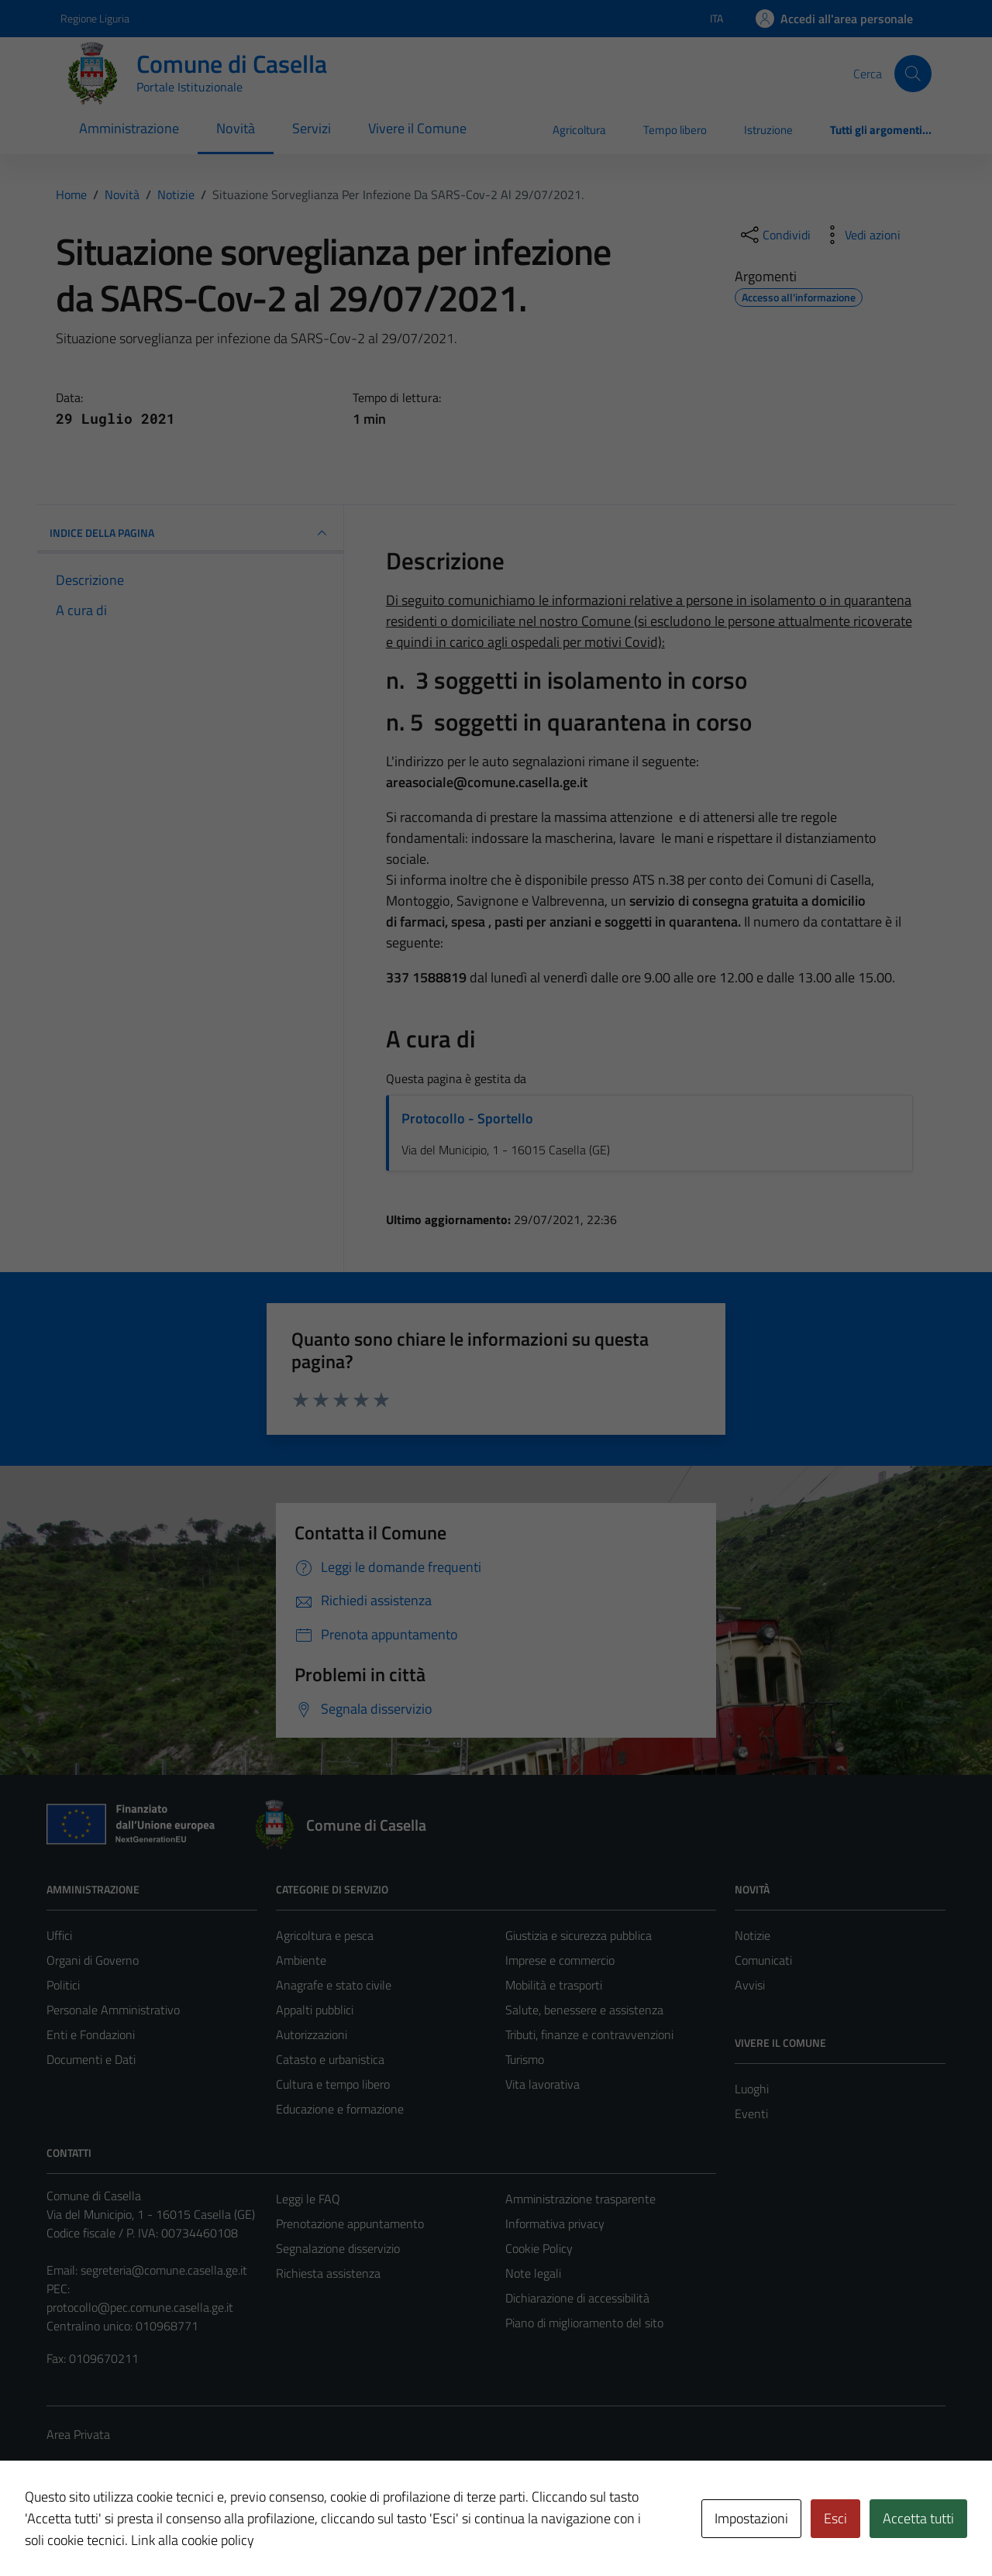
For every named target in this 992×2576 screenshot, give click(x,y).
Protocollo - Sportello (467, 1118)
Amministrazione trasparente (580, 2198)
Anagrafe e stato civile (333, 1985)
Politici (63, 1985)
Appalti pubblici (314, 2009)
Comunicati (763, 1960)
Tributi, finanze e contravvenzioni (589, 2034)
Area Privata (78, 2434)
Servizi (311, 128)
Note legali (533, 2273)
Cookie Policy (539, 2248)
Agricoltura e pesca (325, 1935)
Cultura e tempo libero (333, 2084)
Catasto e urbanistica (330, 2059)
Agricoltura (579, 130)
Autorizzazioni (311, 2034)
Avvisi (750, 1985)
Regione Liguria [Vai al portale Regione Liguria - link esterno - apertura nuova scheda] (94, 18)
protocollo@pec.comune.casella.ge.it (139, 2307)
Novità (235, 128)
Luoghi (752, 2088)
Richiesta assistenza (328, 2273)
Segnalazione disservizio (338, 2248)
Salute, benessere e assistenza (584, 2009)
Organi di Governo (92, 1960)
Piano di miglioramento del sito (584, 2322)
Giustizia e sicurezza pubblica (578, 1935)
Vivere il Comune (417, 128)
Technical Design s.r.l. (151, 2531)
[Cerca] (913, 73)
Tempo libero (675, 130)
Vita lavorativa (542, 2084)
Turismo (524, 2059)
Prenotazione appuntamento (350, 2223)
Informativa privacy (554, 2223)
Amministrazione (129, 128)
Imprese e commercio (560, 1960)
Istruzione (768, 130)
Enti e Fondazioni (90, 2034)
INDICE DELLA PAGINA (190, 533)
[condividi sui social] (774, 234)
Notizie (752, 1935)
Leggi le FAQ (308, 2198)
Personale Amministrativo (113, 2009)
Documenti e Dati (91, 2059)
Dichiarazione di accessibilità (577, 2298)
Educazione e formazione (340, 2109)
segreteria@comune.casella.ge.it (164, 2270)
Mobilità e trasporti (553, 1985)
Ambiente (301, 1960)
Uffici (59, 1935)
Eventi (751, 2113)
